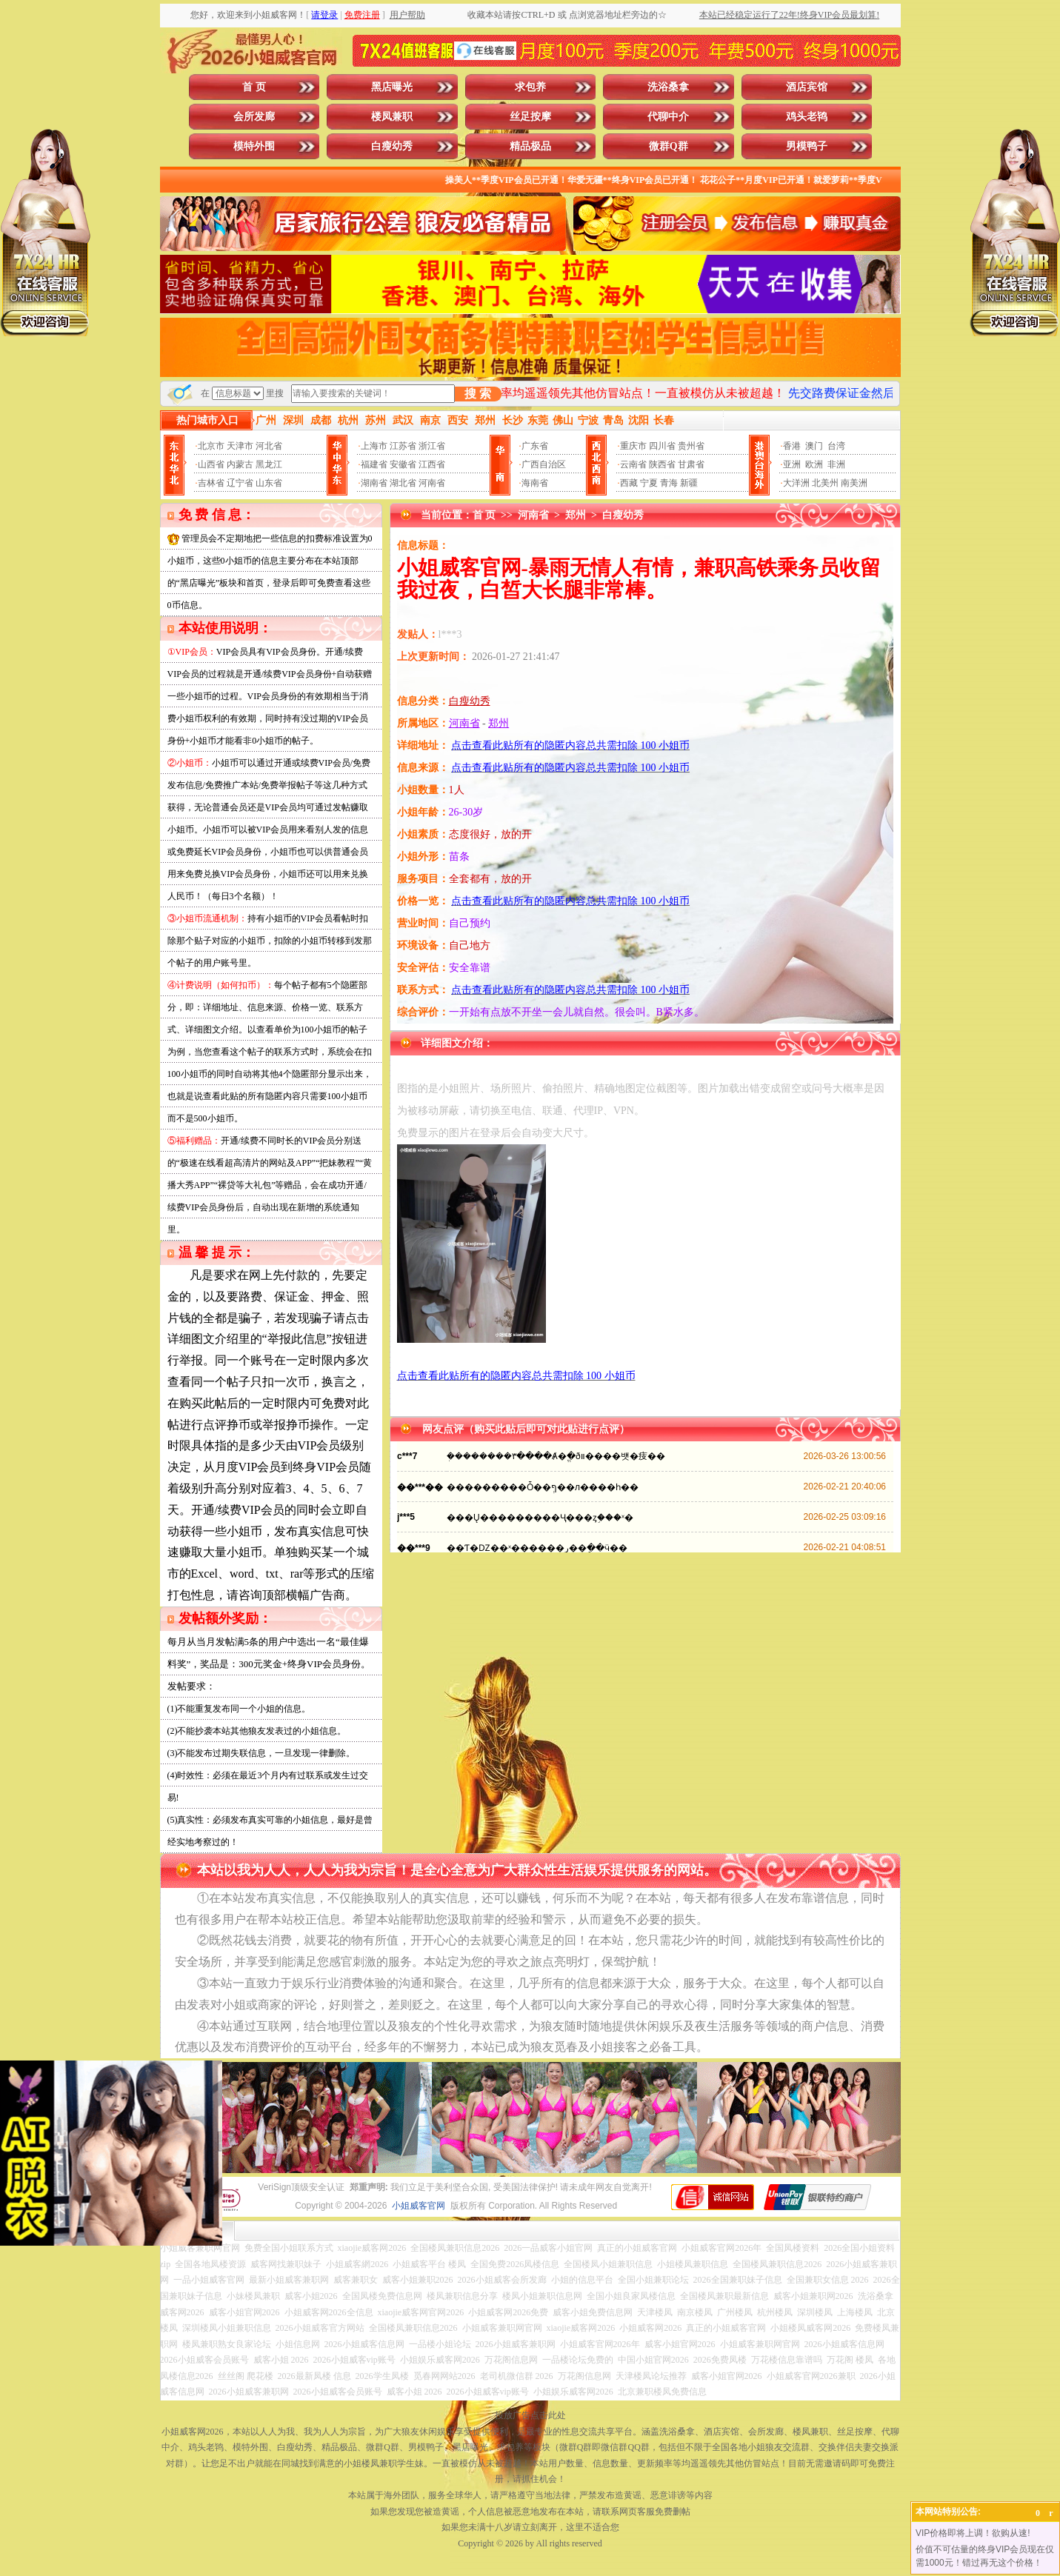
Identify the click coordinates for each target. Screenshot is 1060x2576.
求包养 (530, 87)
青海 (669, 483)
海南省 (534, 483)
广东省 (534, 446)
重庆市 (633, 446)
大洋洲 (796, 483)
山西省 (211, 464)
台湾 (836, 446)
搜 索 (477, 393)
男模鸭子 (806, 146)
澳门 (814, 446)
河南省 (432, 483)
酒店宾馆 (806, 87)
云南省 (633, 464)
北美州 (825, 483)
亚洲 (792, 464)
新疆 (689, 483)
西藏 (629, 483)
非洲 (836, 464)
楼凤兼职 (392, 116)
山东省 (269, 483)
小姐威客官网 (418, 2205)
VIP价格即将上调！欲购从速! (973, 2533)
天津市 (240, 446)
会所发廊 (254, 116)
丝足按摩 (530, 116)
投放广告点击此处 (530, 2415)
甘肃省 (691, 464)
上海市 (374, 446)
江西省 (432, 464)
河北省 (269, 446)
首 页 (254, 87)
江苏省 (403, 446)
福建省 (374, 464)
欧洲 (814, 464)
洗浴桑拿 (668, 87)
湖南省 (374, 483)
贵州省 (691, 446)
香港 (792, 446)
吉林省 (211, 483)
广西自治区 (543, 464)
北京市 (211, 446)
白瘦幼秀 (392, 146)
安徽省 (403, 464)
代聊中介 (668, 116)
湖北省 (403, 483)
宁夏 (649, 483)
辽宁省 (240, 483)
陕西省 (662, 464)
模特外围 (254, 146)
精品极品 (530, 146)
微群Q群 (668, 146)
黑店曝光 (392, 87)
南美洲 (854, 483)
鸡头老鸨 (806, 116)
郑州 (575, 515)
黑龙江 (269, 464)
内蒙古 (240, 464)
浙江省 (432, 446)
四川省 (662, 446)
